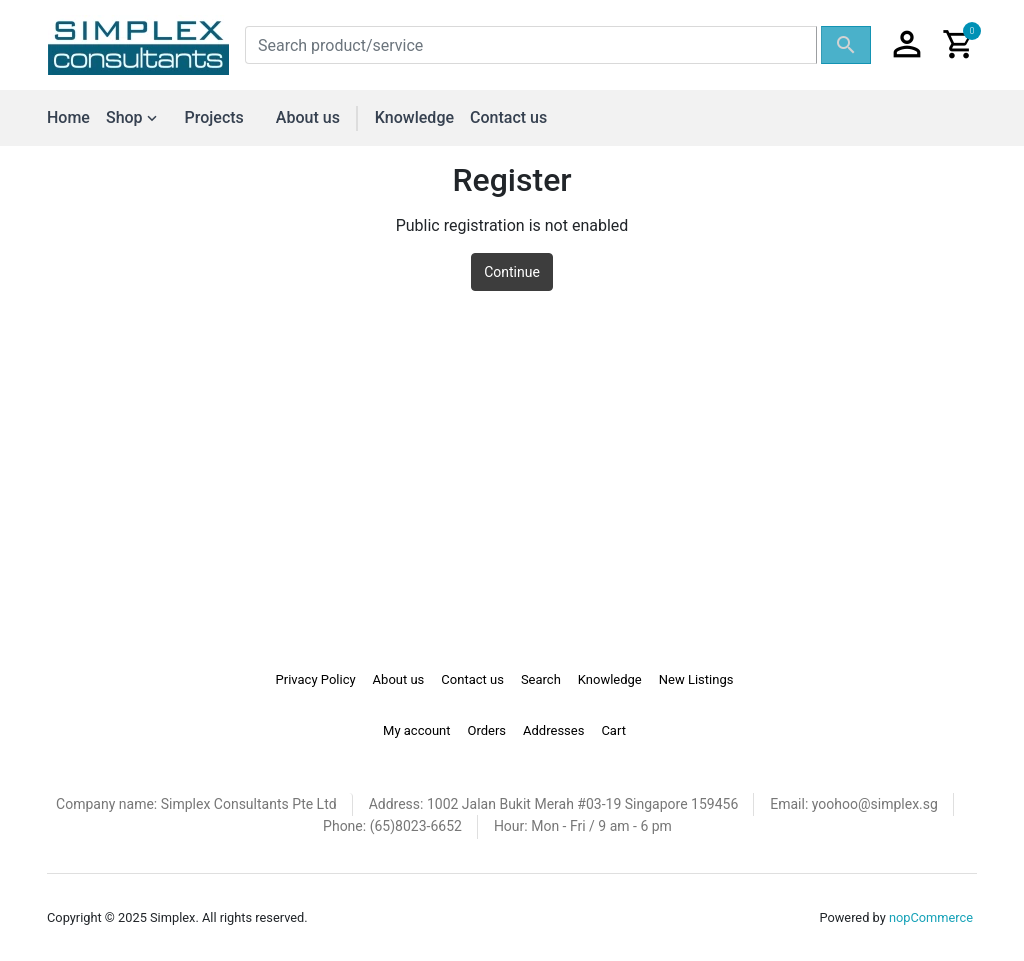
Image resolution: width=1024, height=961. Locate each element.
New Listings (696, 679)
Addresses (553, 730)
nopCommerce (931, 917)
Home (68, 117)
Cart (613, 730)
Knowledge (414, 117)
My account (416, 730)
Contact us (508, 117)
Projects (214, 117)
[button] (907, 45)
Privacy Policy (316, 679)
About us (308, 117)
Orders (486, 730)
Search (541, 679)
